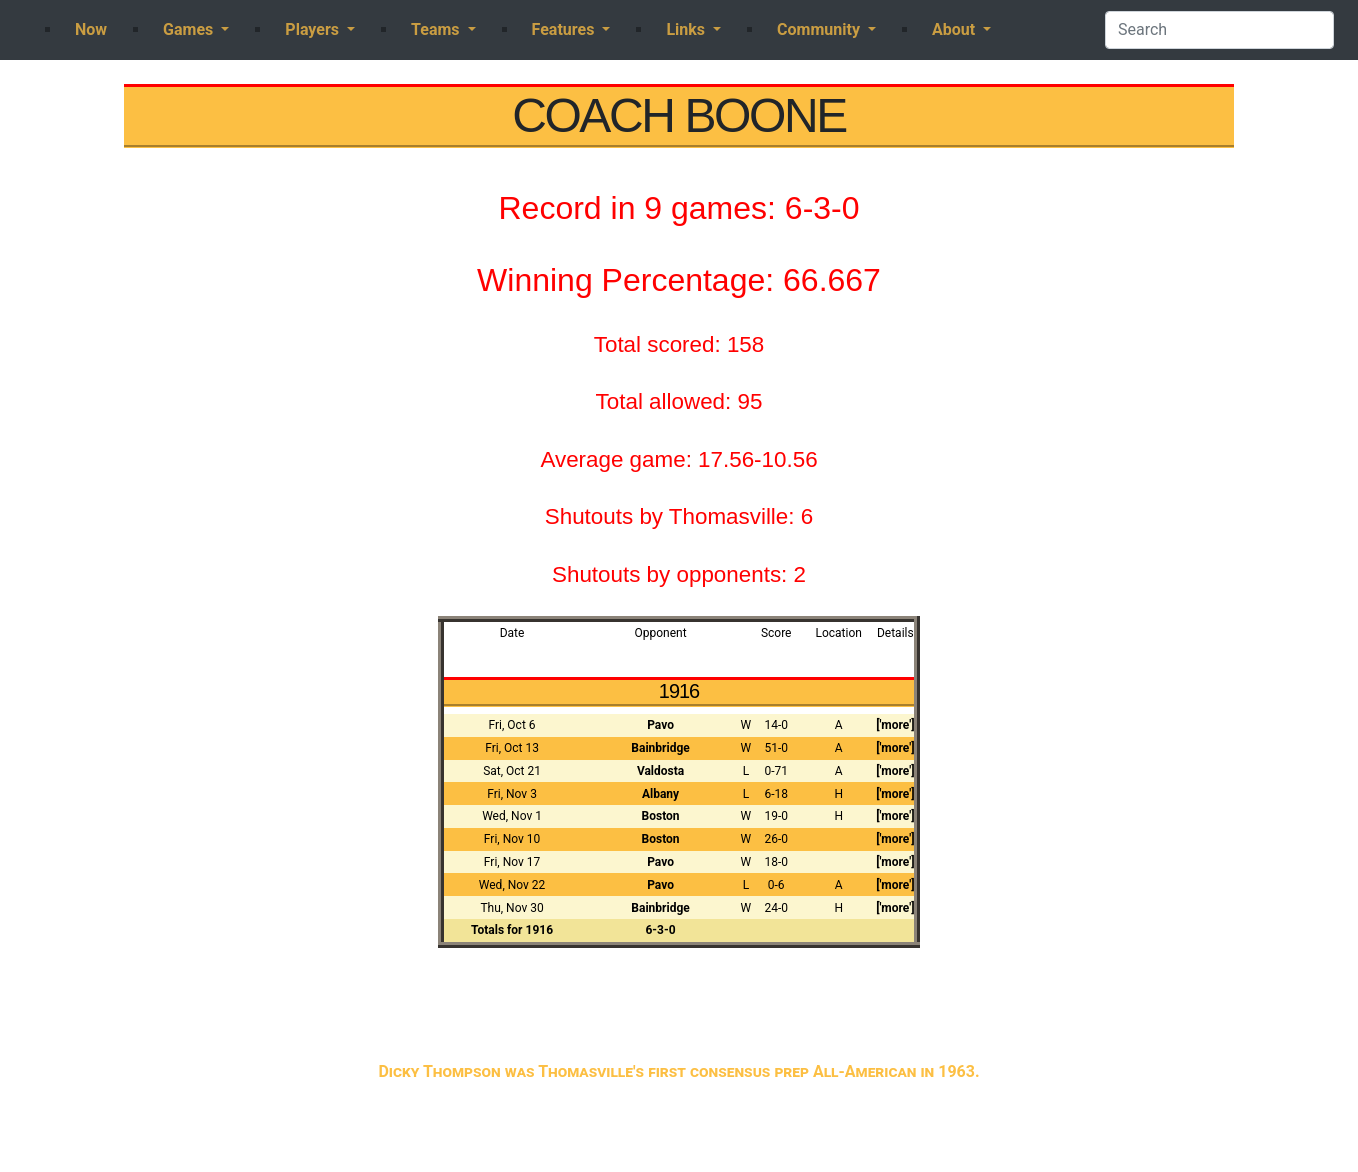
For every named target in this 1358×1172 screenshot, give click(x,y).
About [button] (955, 29)
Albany (660, 794)
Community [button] (820, 29)
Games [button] (190, 29)
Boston (661, 816)
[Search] (1219, 30)
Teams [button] (437, 29)
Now (91, 29)
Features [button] (565, 29)
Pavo (660, 725)
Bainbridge (660, 748)
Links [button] (687, 29)
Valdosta (660, 771)
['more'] (895, 725)
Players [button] (314, 29)
